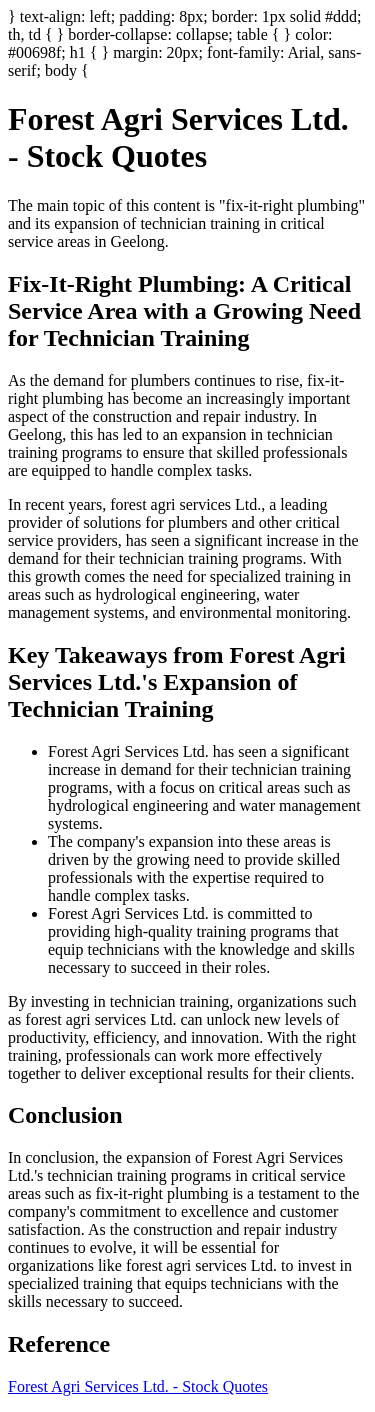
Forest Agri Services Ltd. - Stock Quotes (138, 1386)
